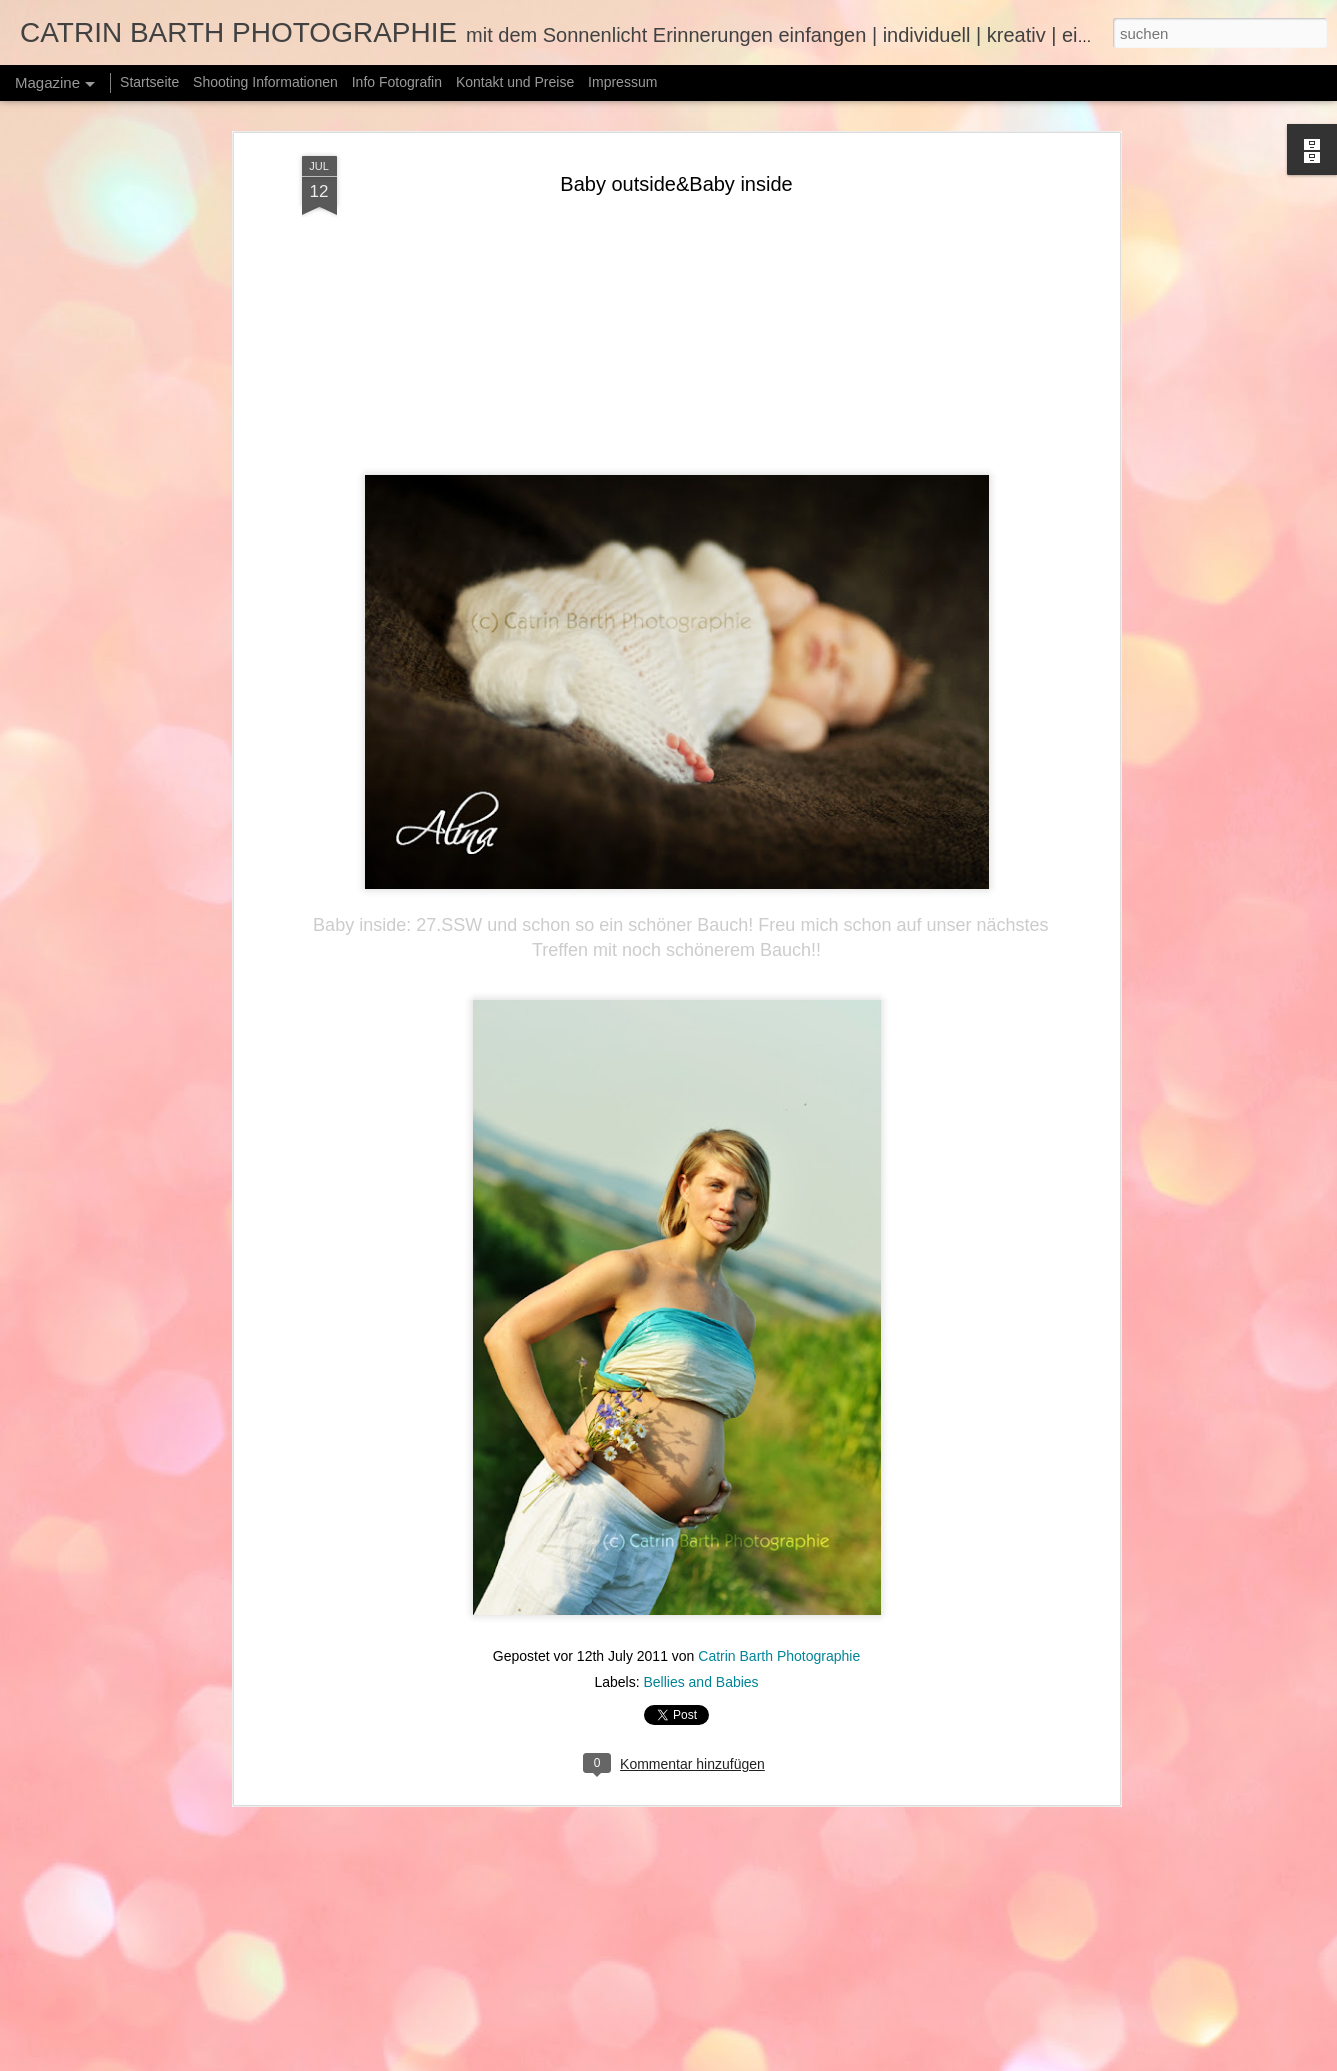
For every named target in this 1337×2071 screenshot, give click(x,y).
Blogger (930, 2060)
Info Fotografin (397, 82)
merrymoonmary (804, 2060)
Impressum (622, 82)
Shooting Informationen (265, 82)
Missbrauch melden (1002, 2060)
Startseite (149, 82)
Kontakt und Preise (515, 82)
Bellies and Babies (700, 1656)
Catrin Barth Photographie (779, 1630)
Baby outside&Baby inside (676, 157)
